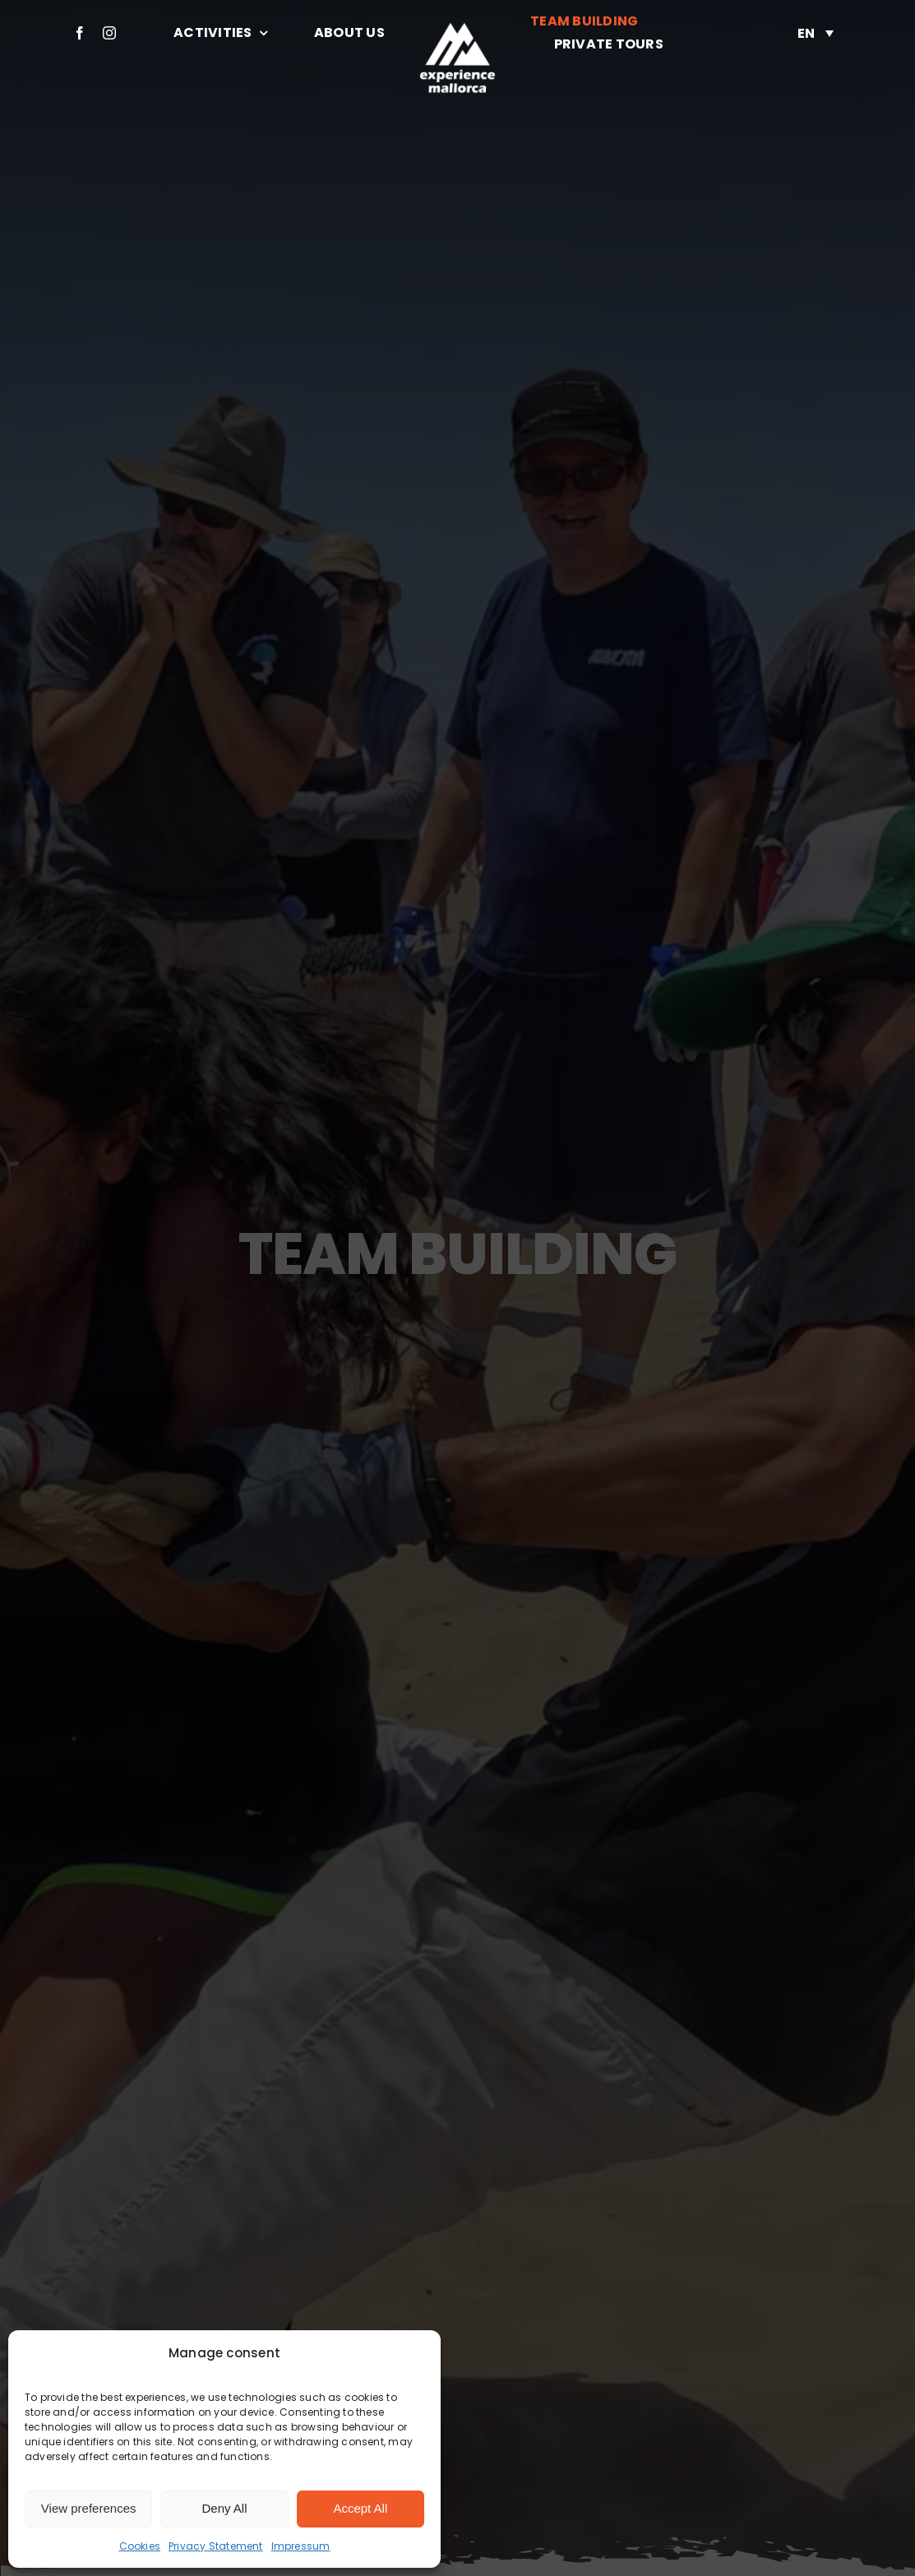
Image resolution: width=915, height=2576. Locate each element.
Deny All (224, 2508)
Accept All (360, 2508)
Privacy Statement (216, 2546)
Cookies (139, 2546)
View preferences (88, 2508)
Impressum (300, 2546)
